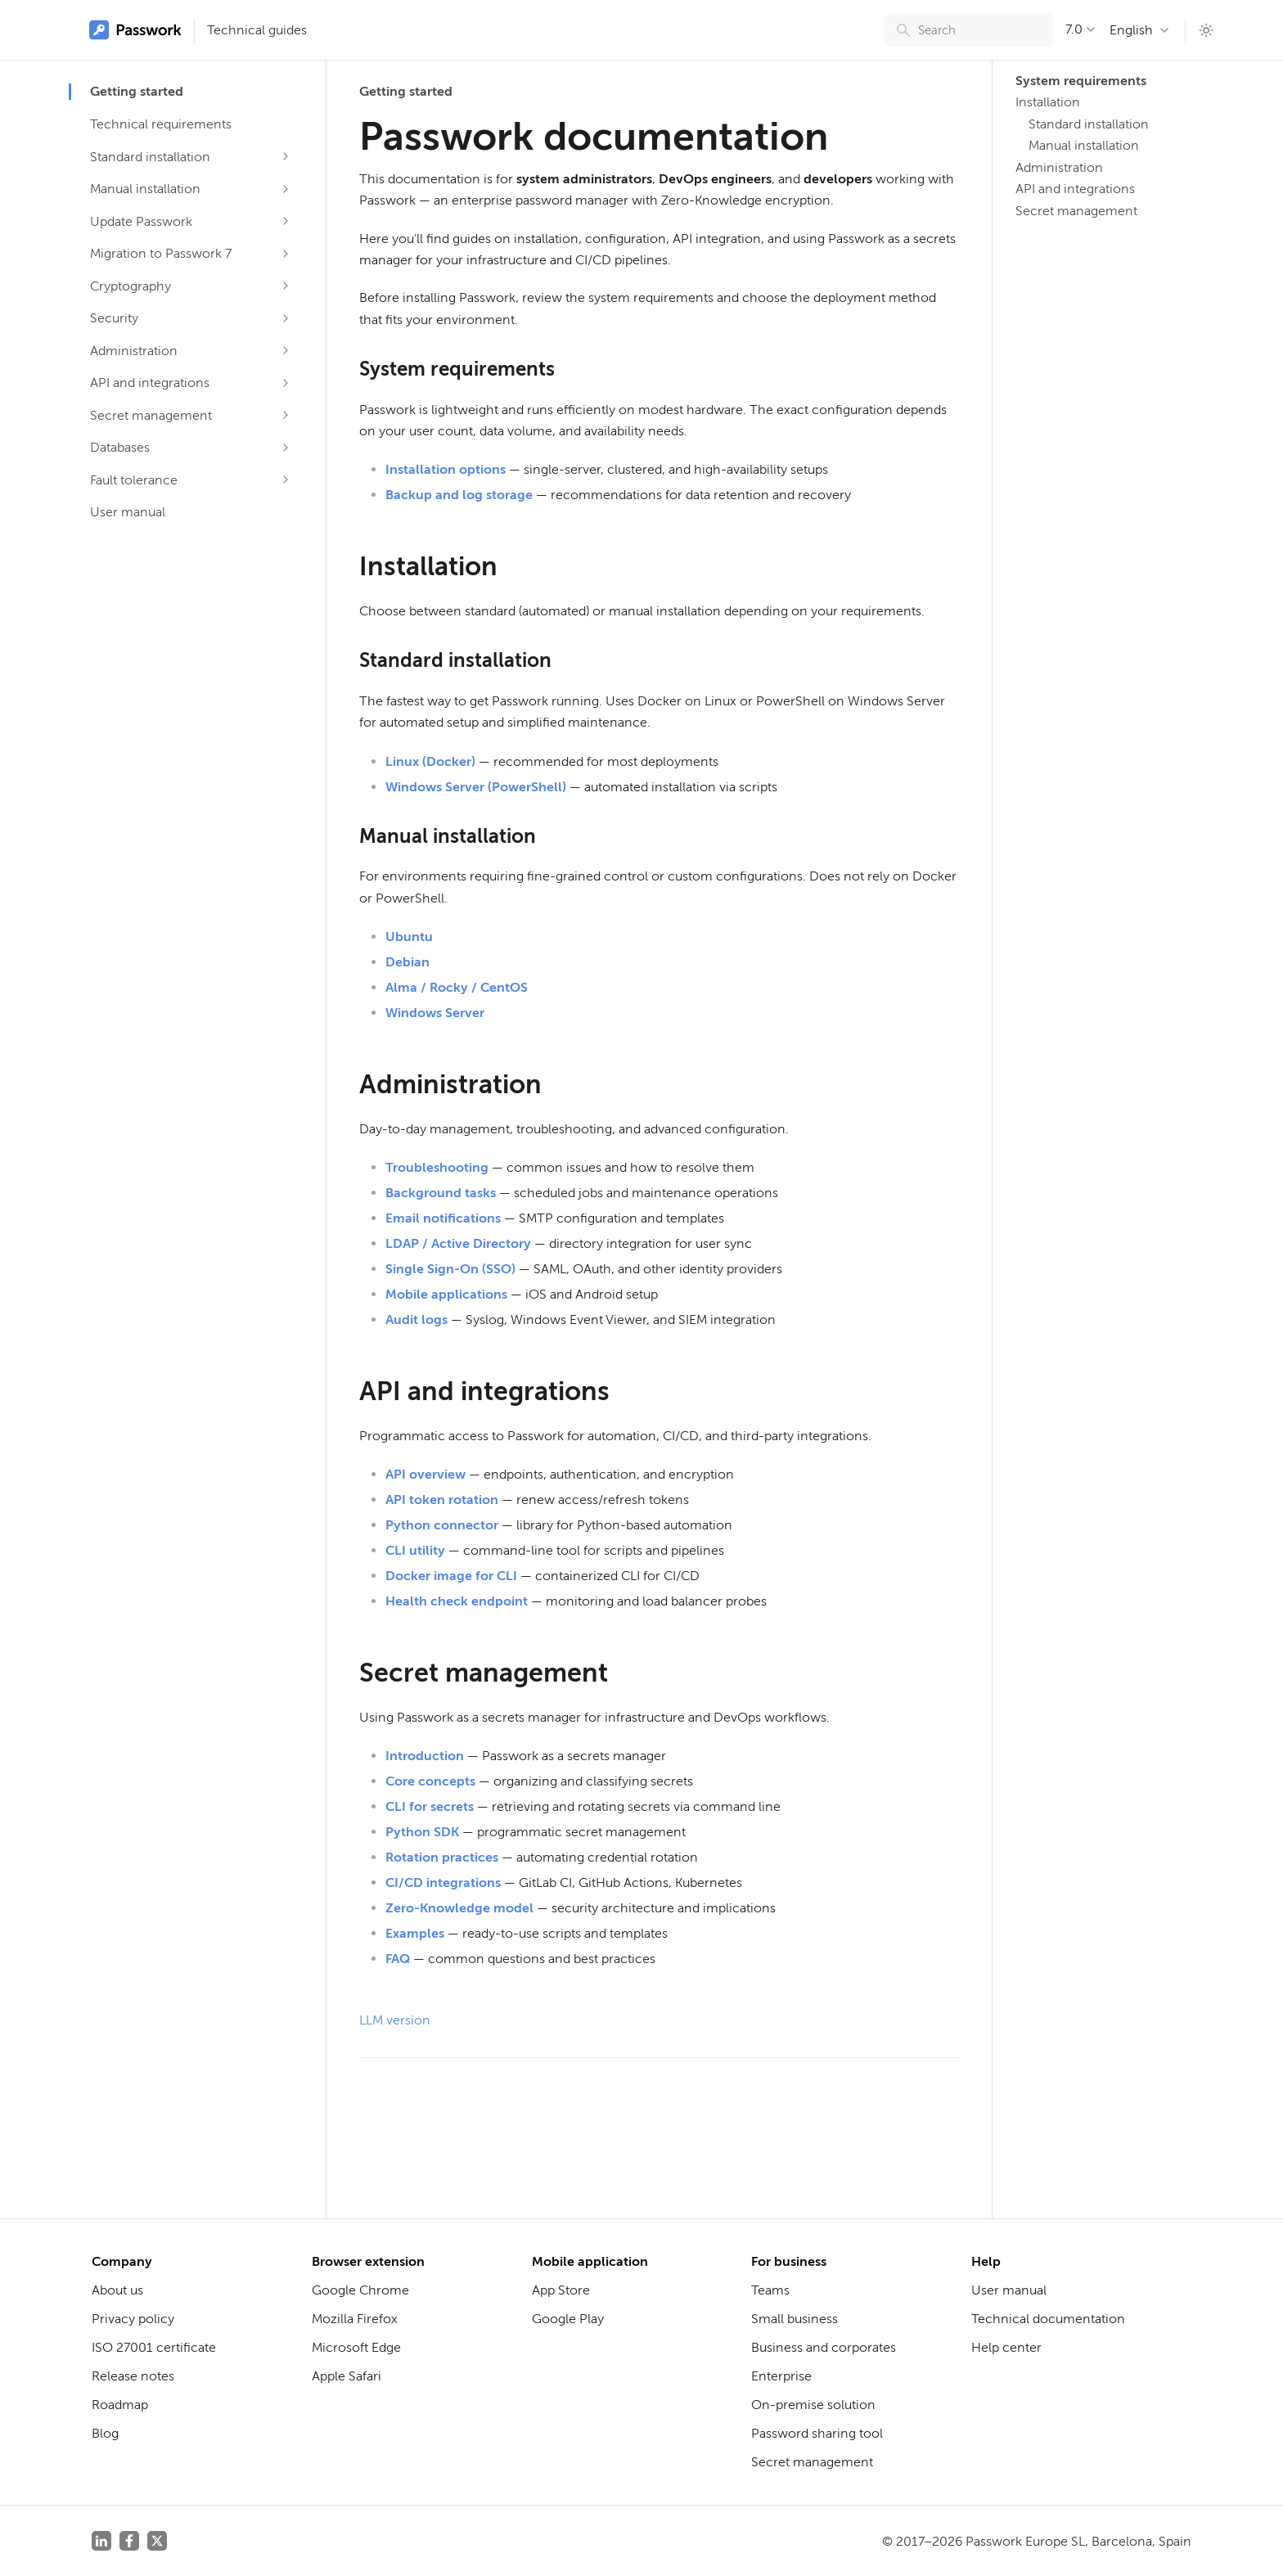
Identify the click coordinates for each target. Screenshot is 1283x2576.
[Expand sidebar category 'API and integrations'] (285, 383)
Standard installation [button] (150, 156)
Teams (770, 2290)
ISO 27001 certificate (154, 2347)
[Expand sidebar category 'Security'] (285, 318)
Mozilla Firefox (355, 2318)
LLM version (394, 2020)
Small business (794, 2318)
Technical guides (257, 30)
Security (114, 318)
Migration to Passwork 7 (161, 253)
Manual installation (1084, 145)
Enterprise (781, 2376)
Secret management (151, 415)
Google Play (568, 2318)
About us (117, 2290)
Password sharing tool (817, 2433)
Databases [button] (120, 447)
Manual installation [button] (145, 188)
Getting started (136, 91)
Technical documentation (1048, 2318)
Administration (1059, 167)
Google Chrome (360, 2290)
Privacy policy (133, 2318)
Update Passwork (141, 221)
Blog (105, 2433)
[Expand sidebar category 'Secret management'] (285, 415)
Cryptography (130, 286)
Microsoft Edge (356, 2347)
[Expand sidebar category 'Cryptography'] (285, 285)
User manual (127, 512)
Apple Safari (346, 2376)
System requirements (1078, 80)
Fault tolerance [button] (134, 480)
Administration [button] (134, 350)
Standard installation (1089, 124)
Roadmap (120, 2404)
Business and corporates (823, 2347)
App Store (561, 2290)
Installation (1047, 102)
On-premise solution (813, 2404)
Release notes (133, 2376)
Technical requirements (161, 124)
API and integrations (149, 382)
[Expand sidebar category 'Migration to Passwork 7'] (285, 253)
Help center (1006, 2347)
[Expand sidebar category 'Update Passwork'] (285, 221)
